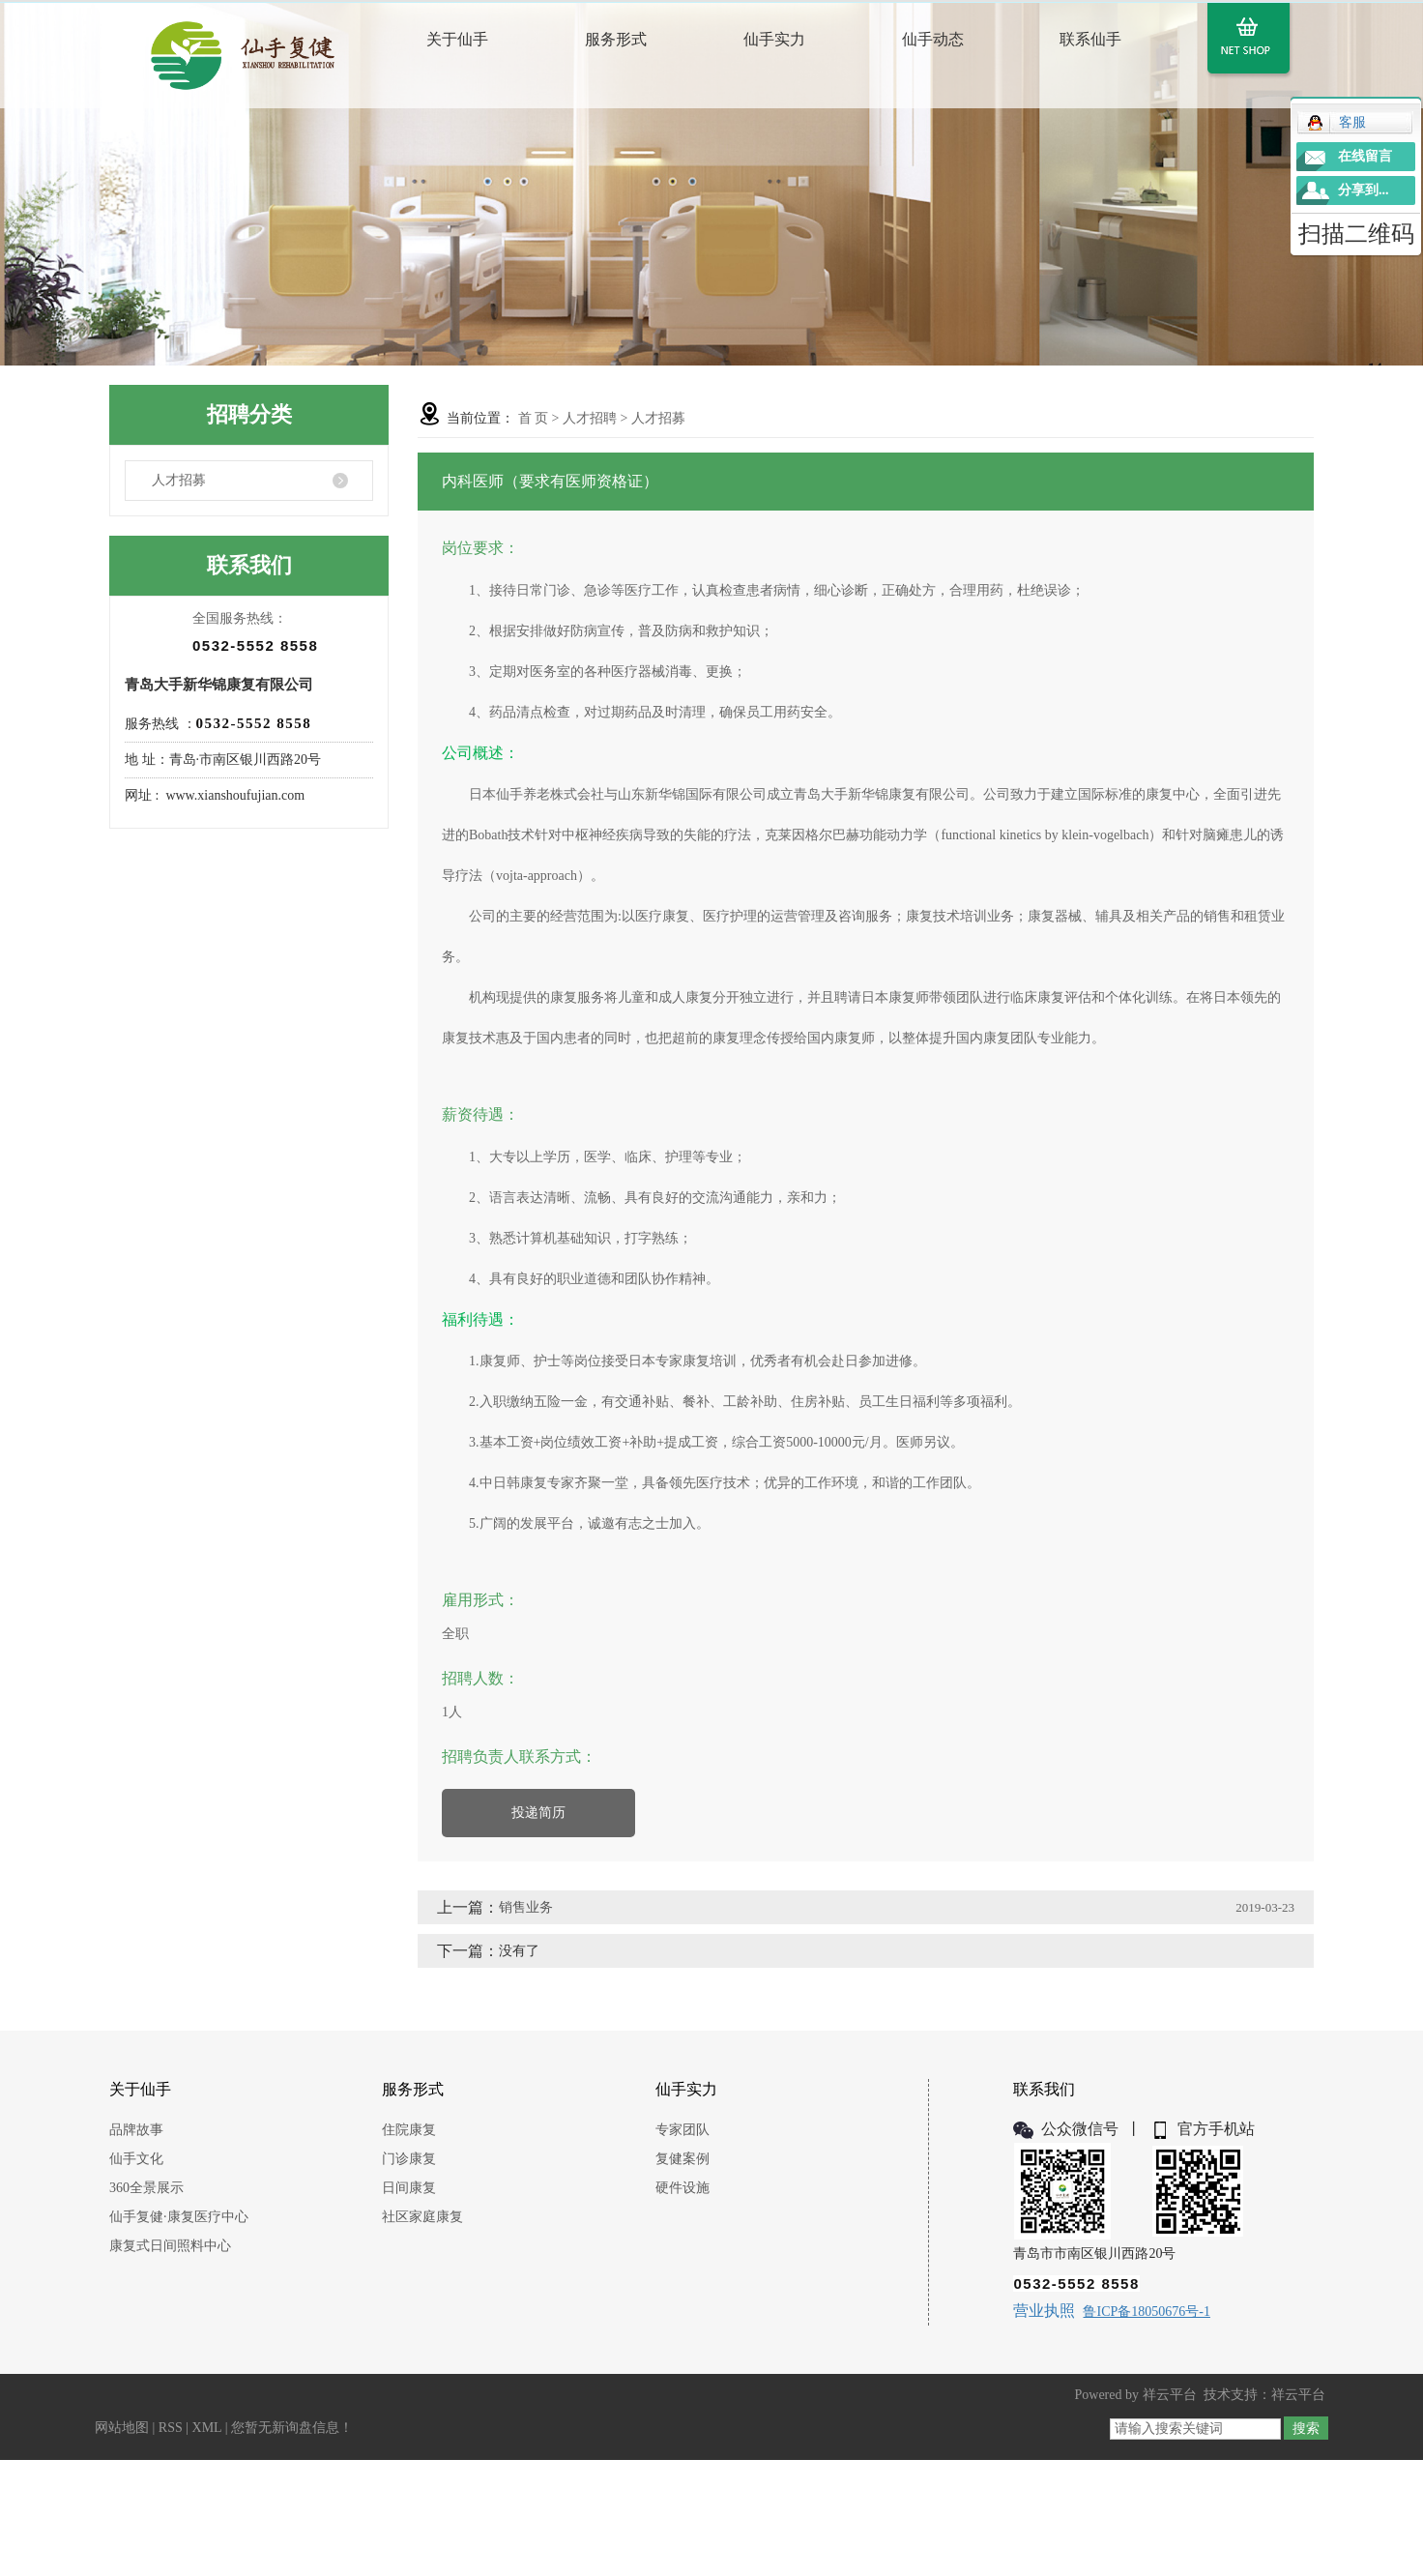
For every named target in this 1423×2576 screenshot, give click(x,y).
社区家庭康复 (422, 2217)
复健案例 (682, 2159)
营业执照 (1044, 2310)
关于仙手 (457, 39)
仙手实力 (774, 39)
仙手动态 (933, 39)
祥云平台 (1170, 2394)
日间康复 (409, 2188)
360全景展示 (146, 2188)
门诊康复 (409, 2159)
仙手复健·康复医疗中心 (178, 2217)
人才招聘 (590, 418)
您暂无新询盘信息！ (292, 2427)
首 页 (533, 418)
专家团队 (682, 2129)
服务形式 (616, 39)
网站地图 (122, 2427)
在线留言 (1365, 156)
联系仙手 (1090, 39)
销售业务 (526, 1907)
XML (207, 2427)
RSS (171, 2427)
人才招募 (179, 480)
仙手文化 (136, 2159)
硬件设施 (682, 2188)
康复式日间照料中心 (170, 2246)
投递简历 (538, 1812)
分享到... (1363, 190)
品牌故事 (136, 2129)
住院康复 (409, 2129)
